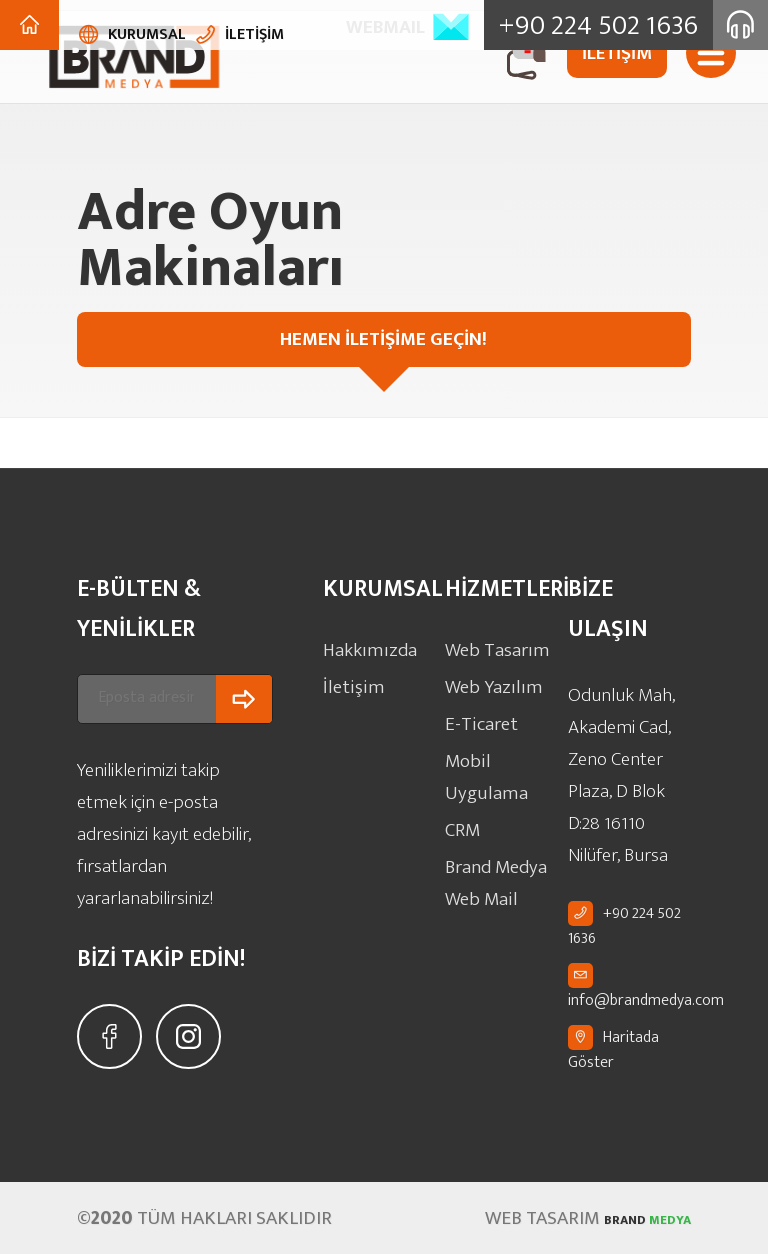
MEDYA (628, 1218)
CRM (462, 784)
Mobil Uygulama (503, 750)
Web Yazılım (488, 682)
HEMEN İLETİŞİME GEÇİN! (561, 339)
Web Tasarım (491, 648)
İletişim (349, 682)
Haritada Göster (613, 1050)
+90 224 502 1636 (624, 926)
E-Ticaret (478, 716)
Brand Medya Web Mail (491, 833)
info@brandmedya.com (646, 1000)
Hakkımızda (364, 648)
